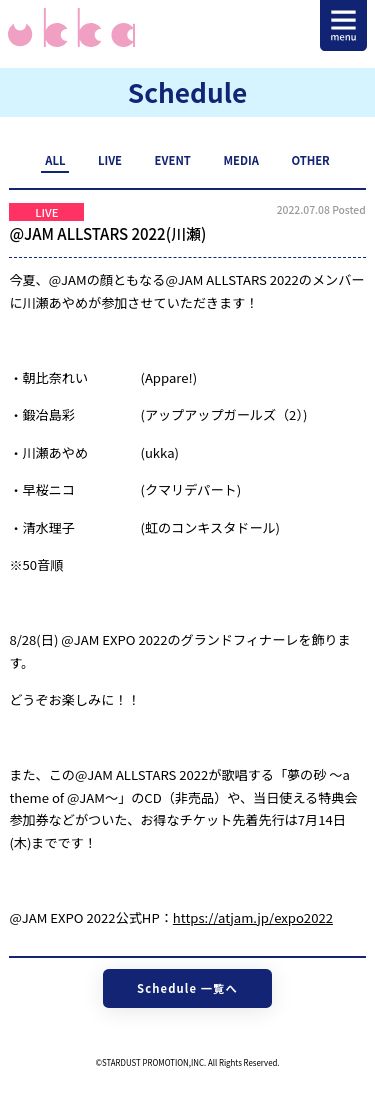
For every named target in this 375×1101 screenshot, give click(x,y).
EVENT (173, 160)
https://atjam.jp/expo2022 (253, 917)
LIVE (110, 160)
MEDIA (240, 160)
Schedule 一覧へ (187, 988)
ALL (55, 160)
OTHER (310, 160)
